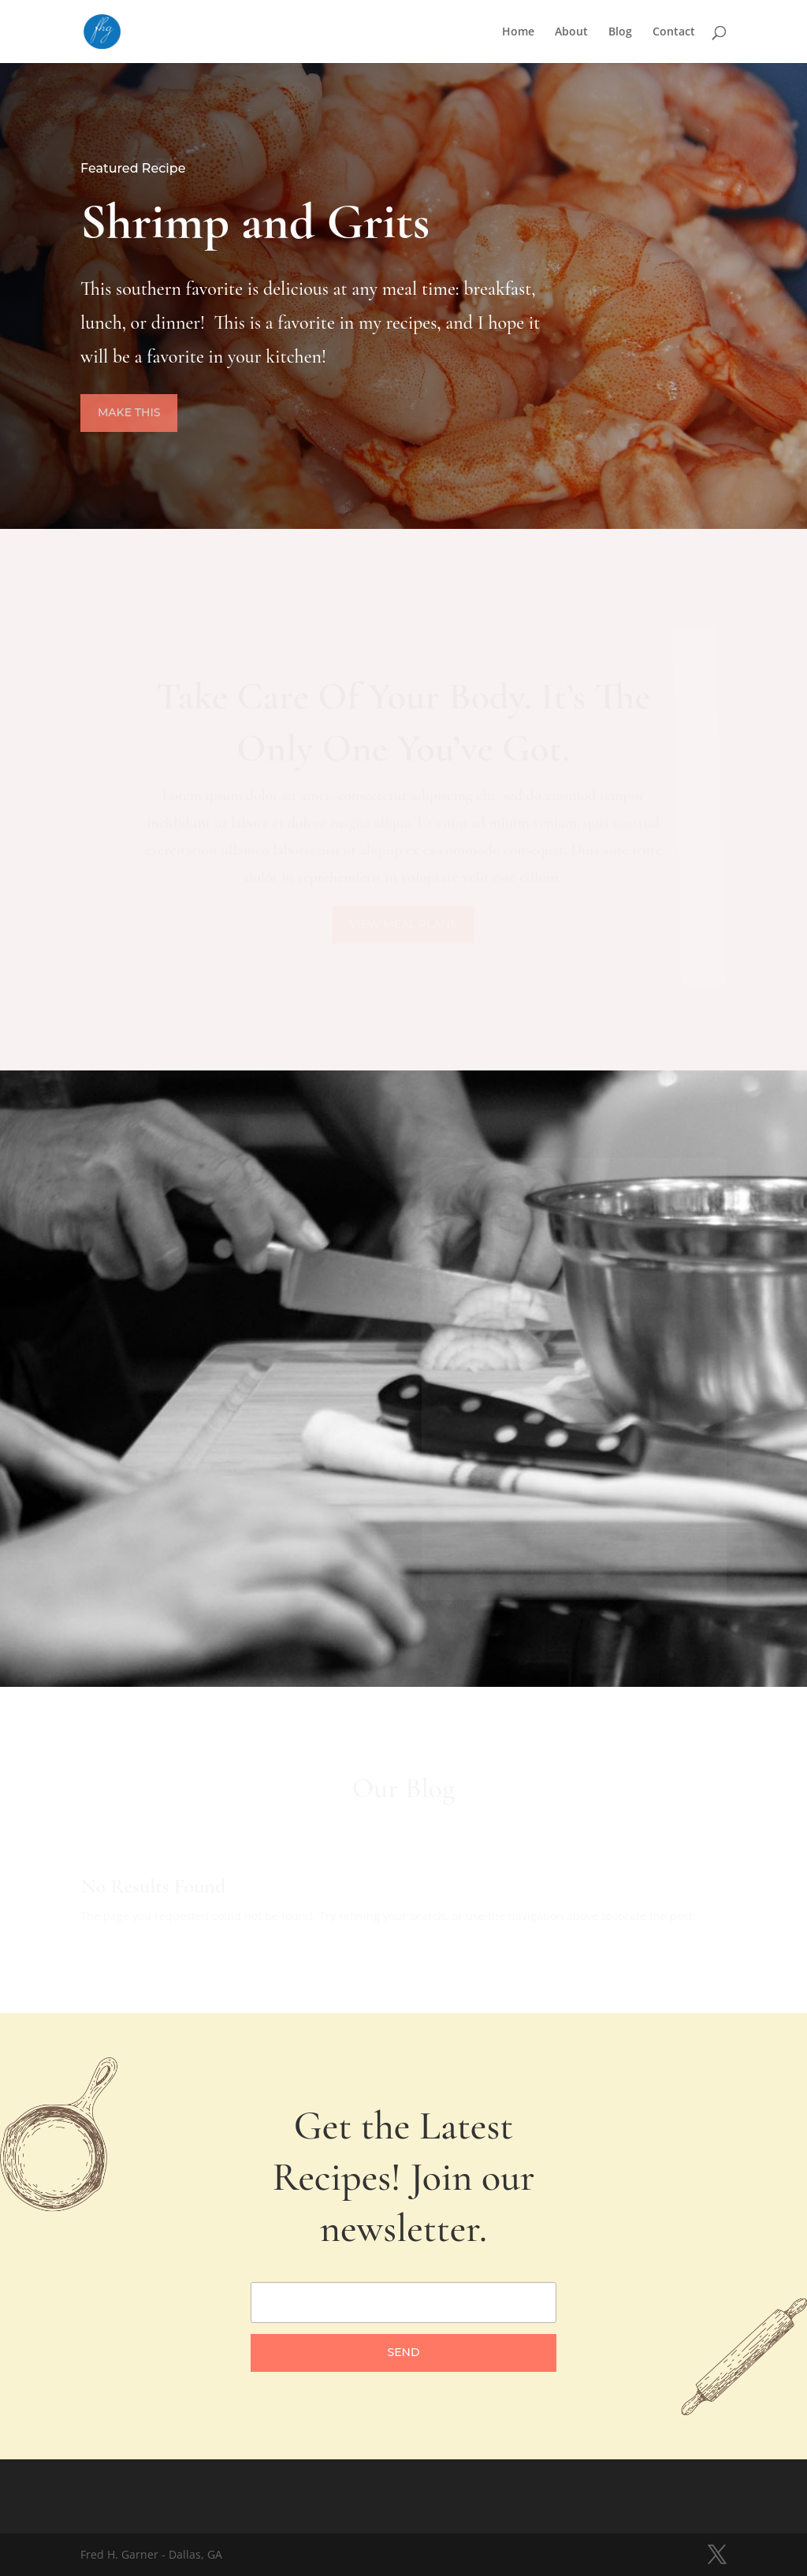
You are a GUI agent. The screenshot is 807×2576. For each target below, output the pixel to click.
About (571, 32)
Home (518, 32)
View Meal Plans (403, 925)
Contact (674, 32)
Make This (132, 412)
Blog (620, 32)
